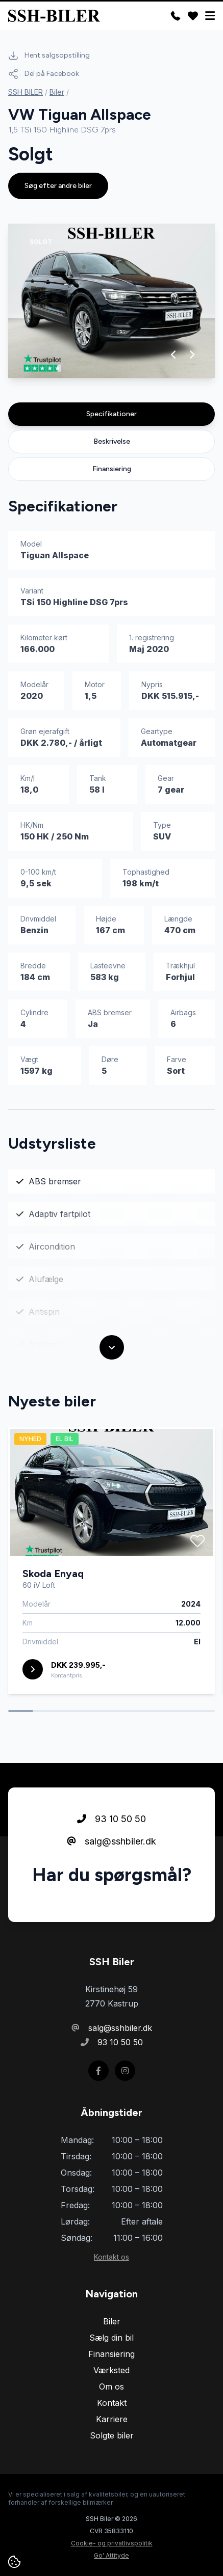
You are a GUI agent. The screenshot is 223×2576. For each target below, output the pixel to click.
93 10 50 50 (111, 1818)
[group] (111, 301)
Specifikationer (111, 414)
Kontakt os (111, 2257)
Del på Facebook (43, 74)
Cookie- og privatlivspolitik (112, 2543)
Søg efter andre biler (58, 185)
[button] (174, 354)
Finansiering (111, 469)
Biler (56, 92)
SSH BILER (25, 92)
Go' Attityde (111, 2555)
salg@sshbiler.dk (111, 1841)
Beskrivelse (111, 441)
